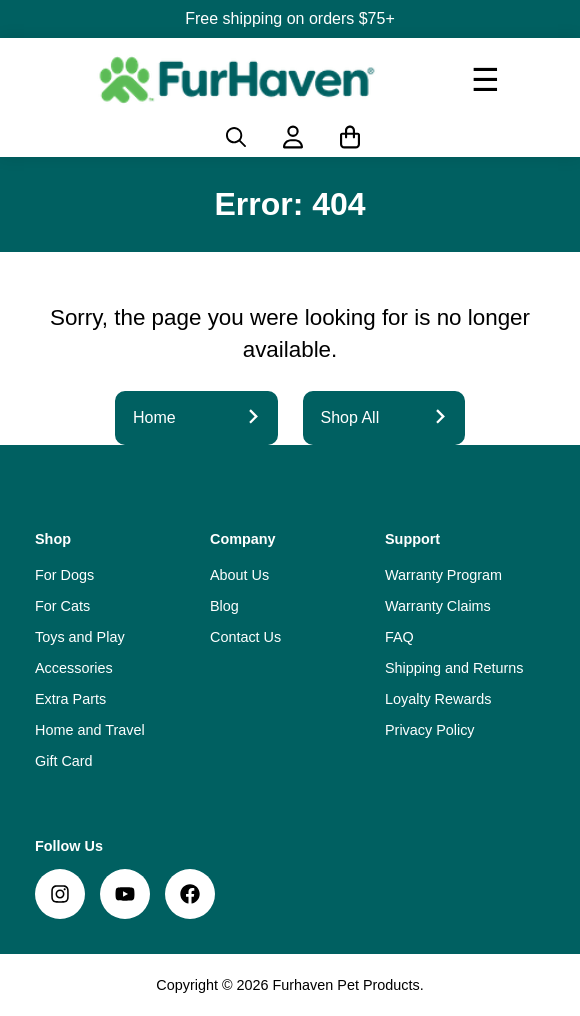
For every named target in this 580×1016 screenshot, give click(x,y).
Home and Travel (90, 730)
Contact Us (245, 637)
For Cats (62, 606)
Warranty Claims (438, 606)
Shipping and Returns (454, 668)
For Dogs (64, 575)
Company (243, 539)
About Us (239, 575)
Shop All (384, 417)
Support (412, 539)
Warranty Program (443, 575)
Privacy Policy (430, 730)
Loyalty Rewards (438, 699)
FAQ (399, 637)
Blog (224, 606)
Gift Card (64, 761)
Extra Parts (70, 699)
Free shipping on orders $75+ (289, 18)
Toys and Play (80, 637)
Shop (53, 539)
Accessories (74, 668)
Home (196, 417)
